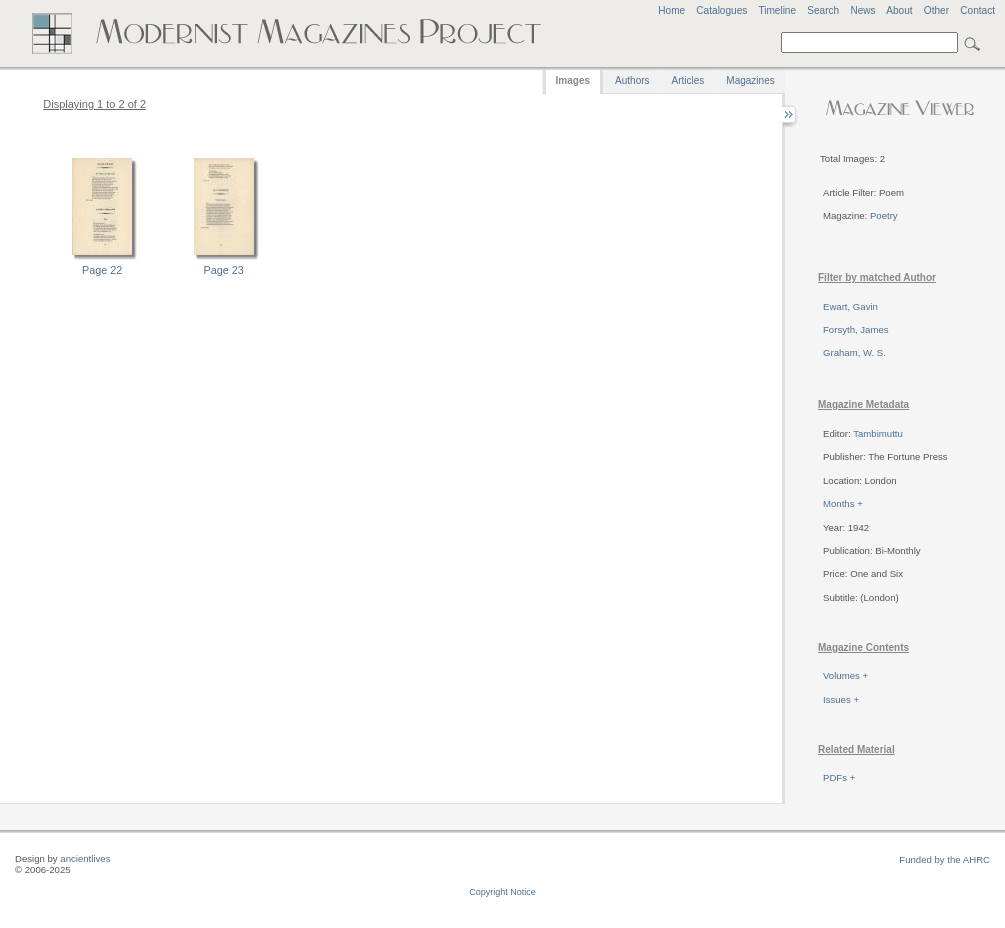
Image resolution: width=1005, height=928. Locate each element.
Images (573, 80)
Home (671, 10)
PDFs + (839, 777)
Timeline (777, 10)
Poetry (884, 215)
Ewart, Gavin (850, 306)
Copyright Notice (502, 892)
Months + (843, 503)
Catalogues (721, 10)
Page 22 (102, 270)
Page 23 (224, 270)
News (862, 10)
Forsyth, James (856, 329)
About (899, 10)
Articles (688, 80)
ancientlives (85, 858)
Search (823, 10)
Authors (632, 80)
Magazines (750, 80)
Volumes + (845, 675)
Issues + (841, 699)
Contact (977, 10)
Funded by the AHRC (944, 859)
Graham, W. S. (854, 352)
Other (936, 10)
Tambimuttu (878, 433)
